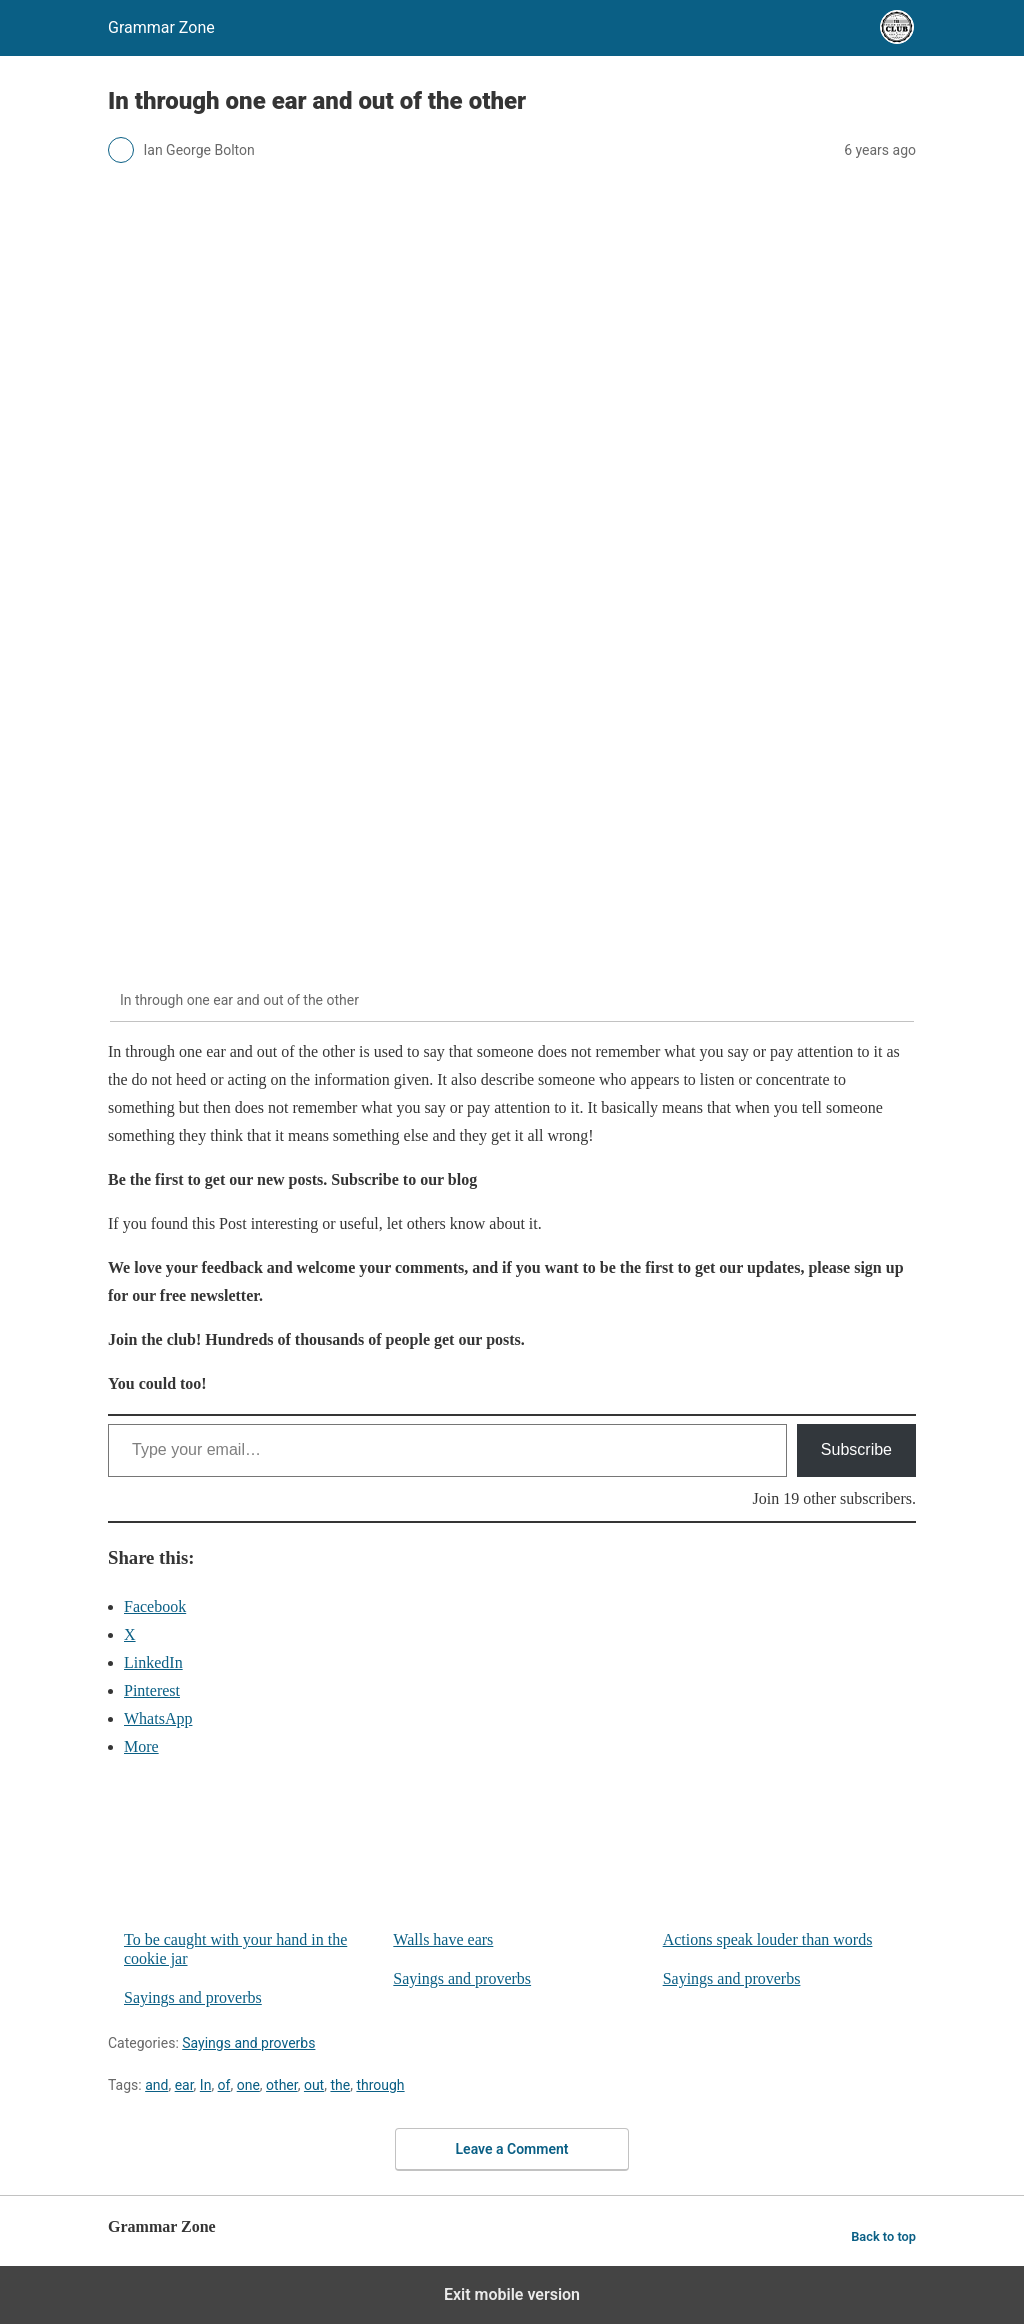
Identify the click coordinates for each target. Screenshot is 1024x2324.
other (282, 2085)
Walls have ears (519, 1862)
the (340, 2085)
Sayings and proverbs (193, 1997)
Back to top (883, 2236)
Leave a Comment (512, 2149)
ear (184, 2085)
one (248, 2085)
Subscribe (856, 1449)
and (156, 2085)
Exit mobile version (512, 2294)
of (224, 2085)
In (206, 2085)
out (314, 2085)
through (380, 2085)
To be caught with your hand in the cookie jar (250, 1872)
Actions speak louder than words (789, 1862)
